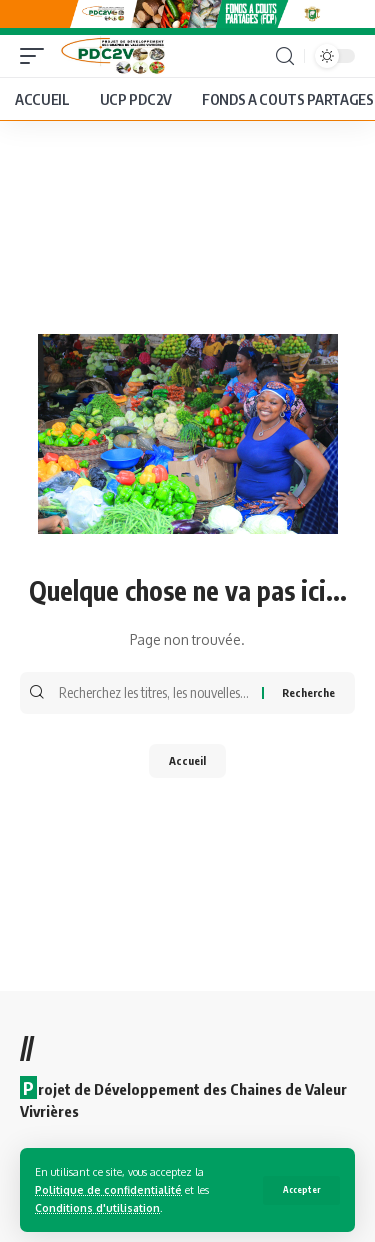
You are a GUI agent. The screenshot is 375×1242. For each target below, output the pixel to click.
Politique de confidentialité (108, 1189)
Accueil (187, 760)
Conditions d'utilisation (97, 1207)
